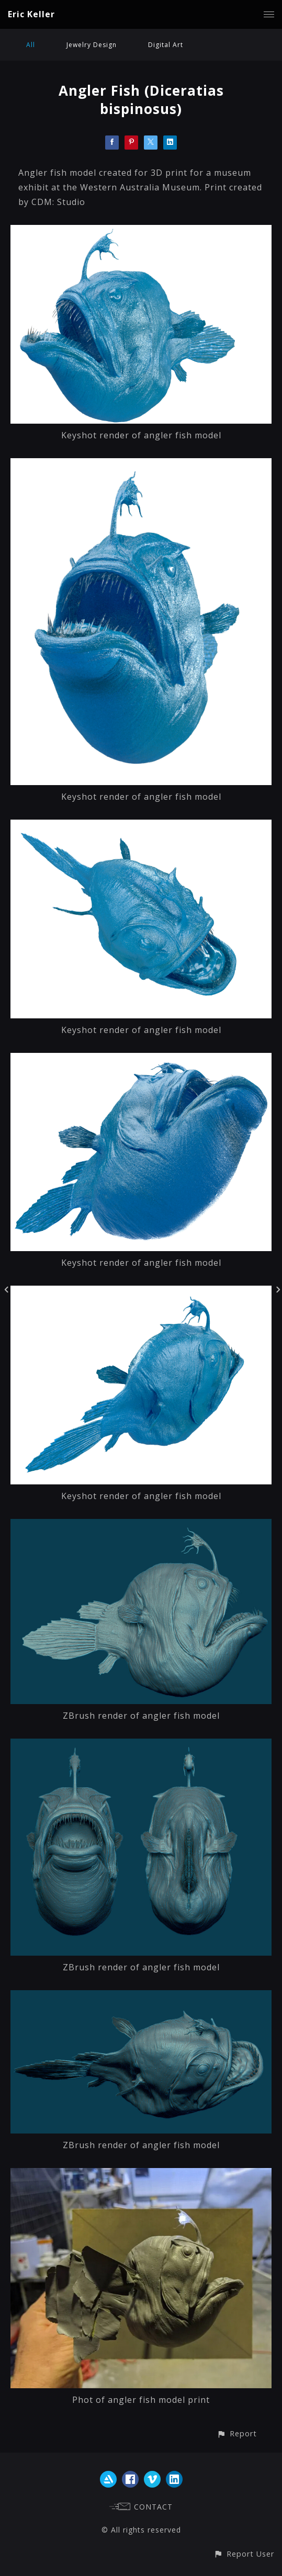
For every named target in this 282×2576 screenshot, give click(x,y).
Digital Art (165, 44)
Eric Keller (31, 14)
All (30, 44)
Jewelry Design (91, 44)
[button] (236, 2433)
